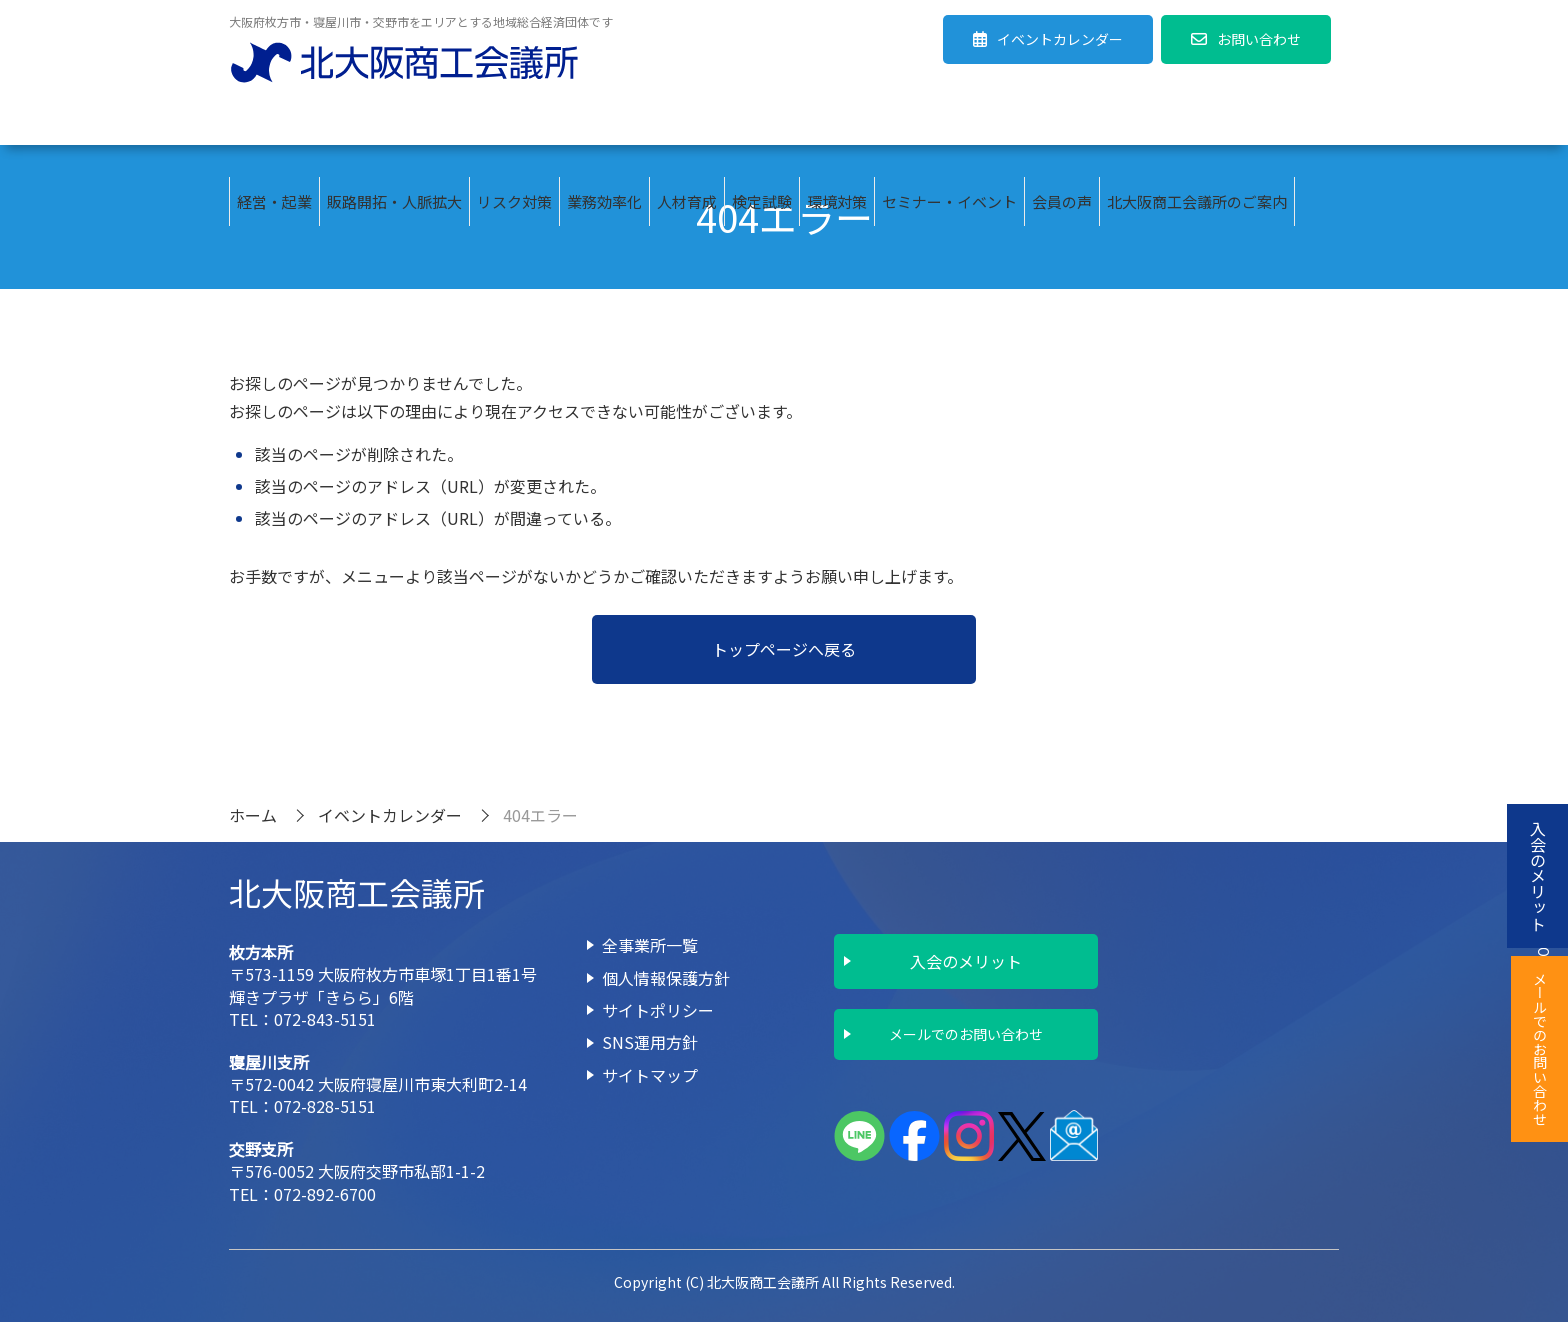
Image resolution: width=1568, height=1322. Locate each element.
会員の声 (1062, 120)
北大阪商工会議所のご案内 (1197, 120)
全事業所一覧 (650, 945)
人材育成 (687, 120)
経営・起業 (274, 120)
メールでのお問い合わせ (966, 1034)
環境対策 (837, 120)
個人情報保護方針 (666, 978)
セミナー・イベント (949, 120)
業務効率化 (604, 120)
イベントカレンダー (390, 815)
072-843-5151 (325, 1019)
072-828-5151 (325, 1106)
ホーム (253, 815)
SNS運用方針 (650, 1042)
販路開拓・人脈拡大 (394, 120)
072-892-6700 (325, 1194)
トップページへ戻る (784, 649)
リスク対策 (514, 120)
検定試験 (762, 120)
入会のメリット (966, 961)
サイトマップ (650, 1075)
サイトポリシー (658, 1010)
